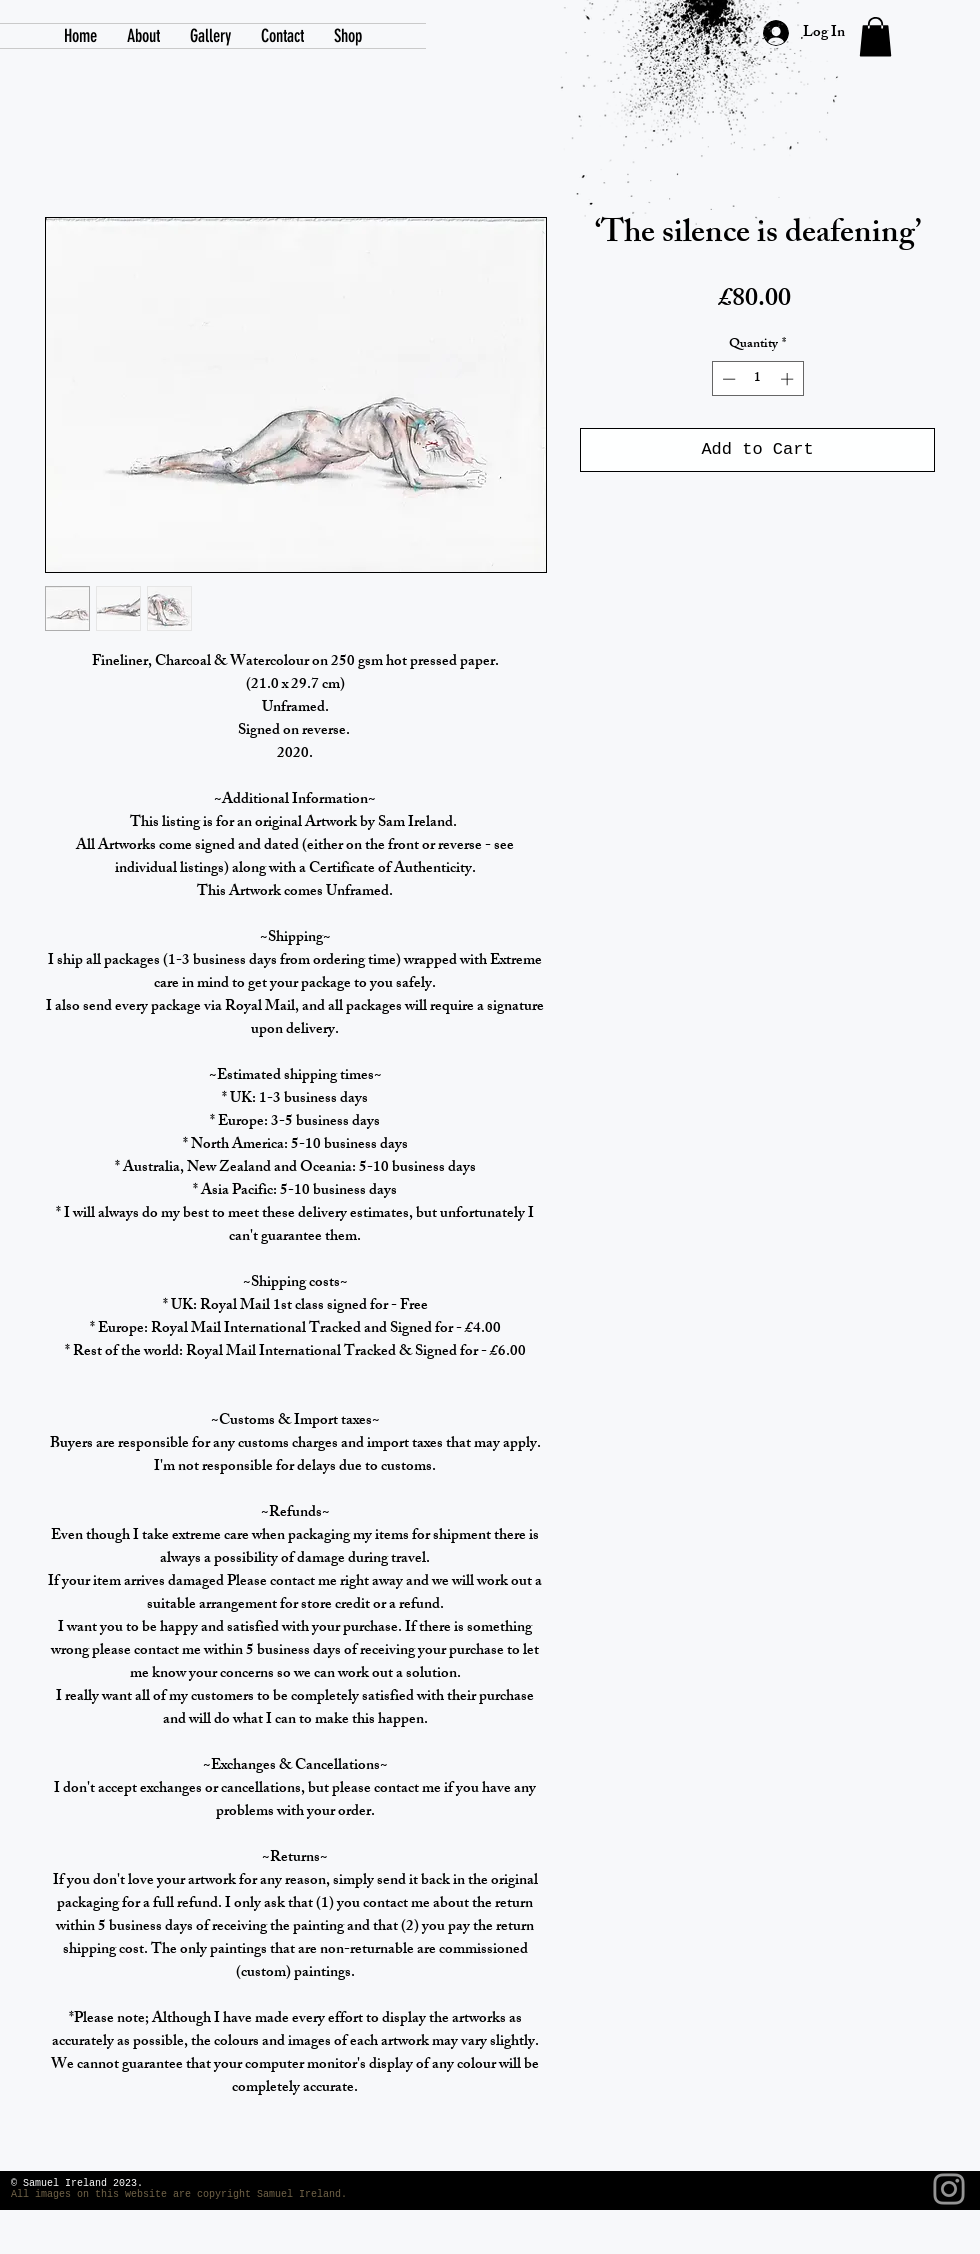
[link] (875, 36)
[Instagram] (949, 2189)
